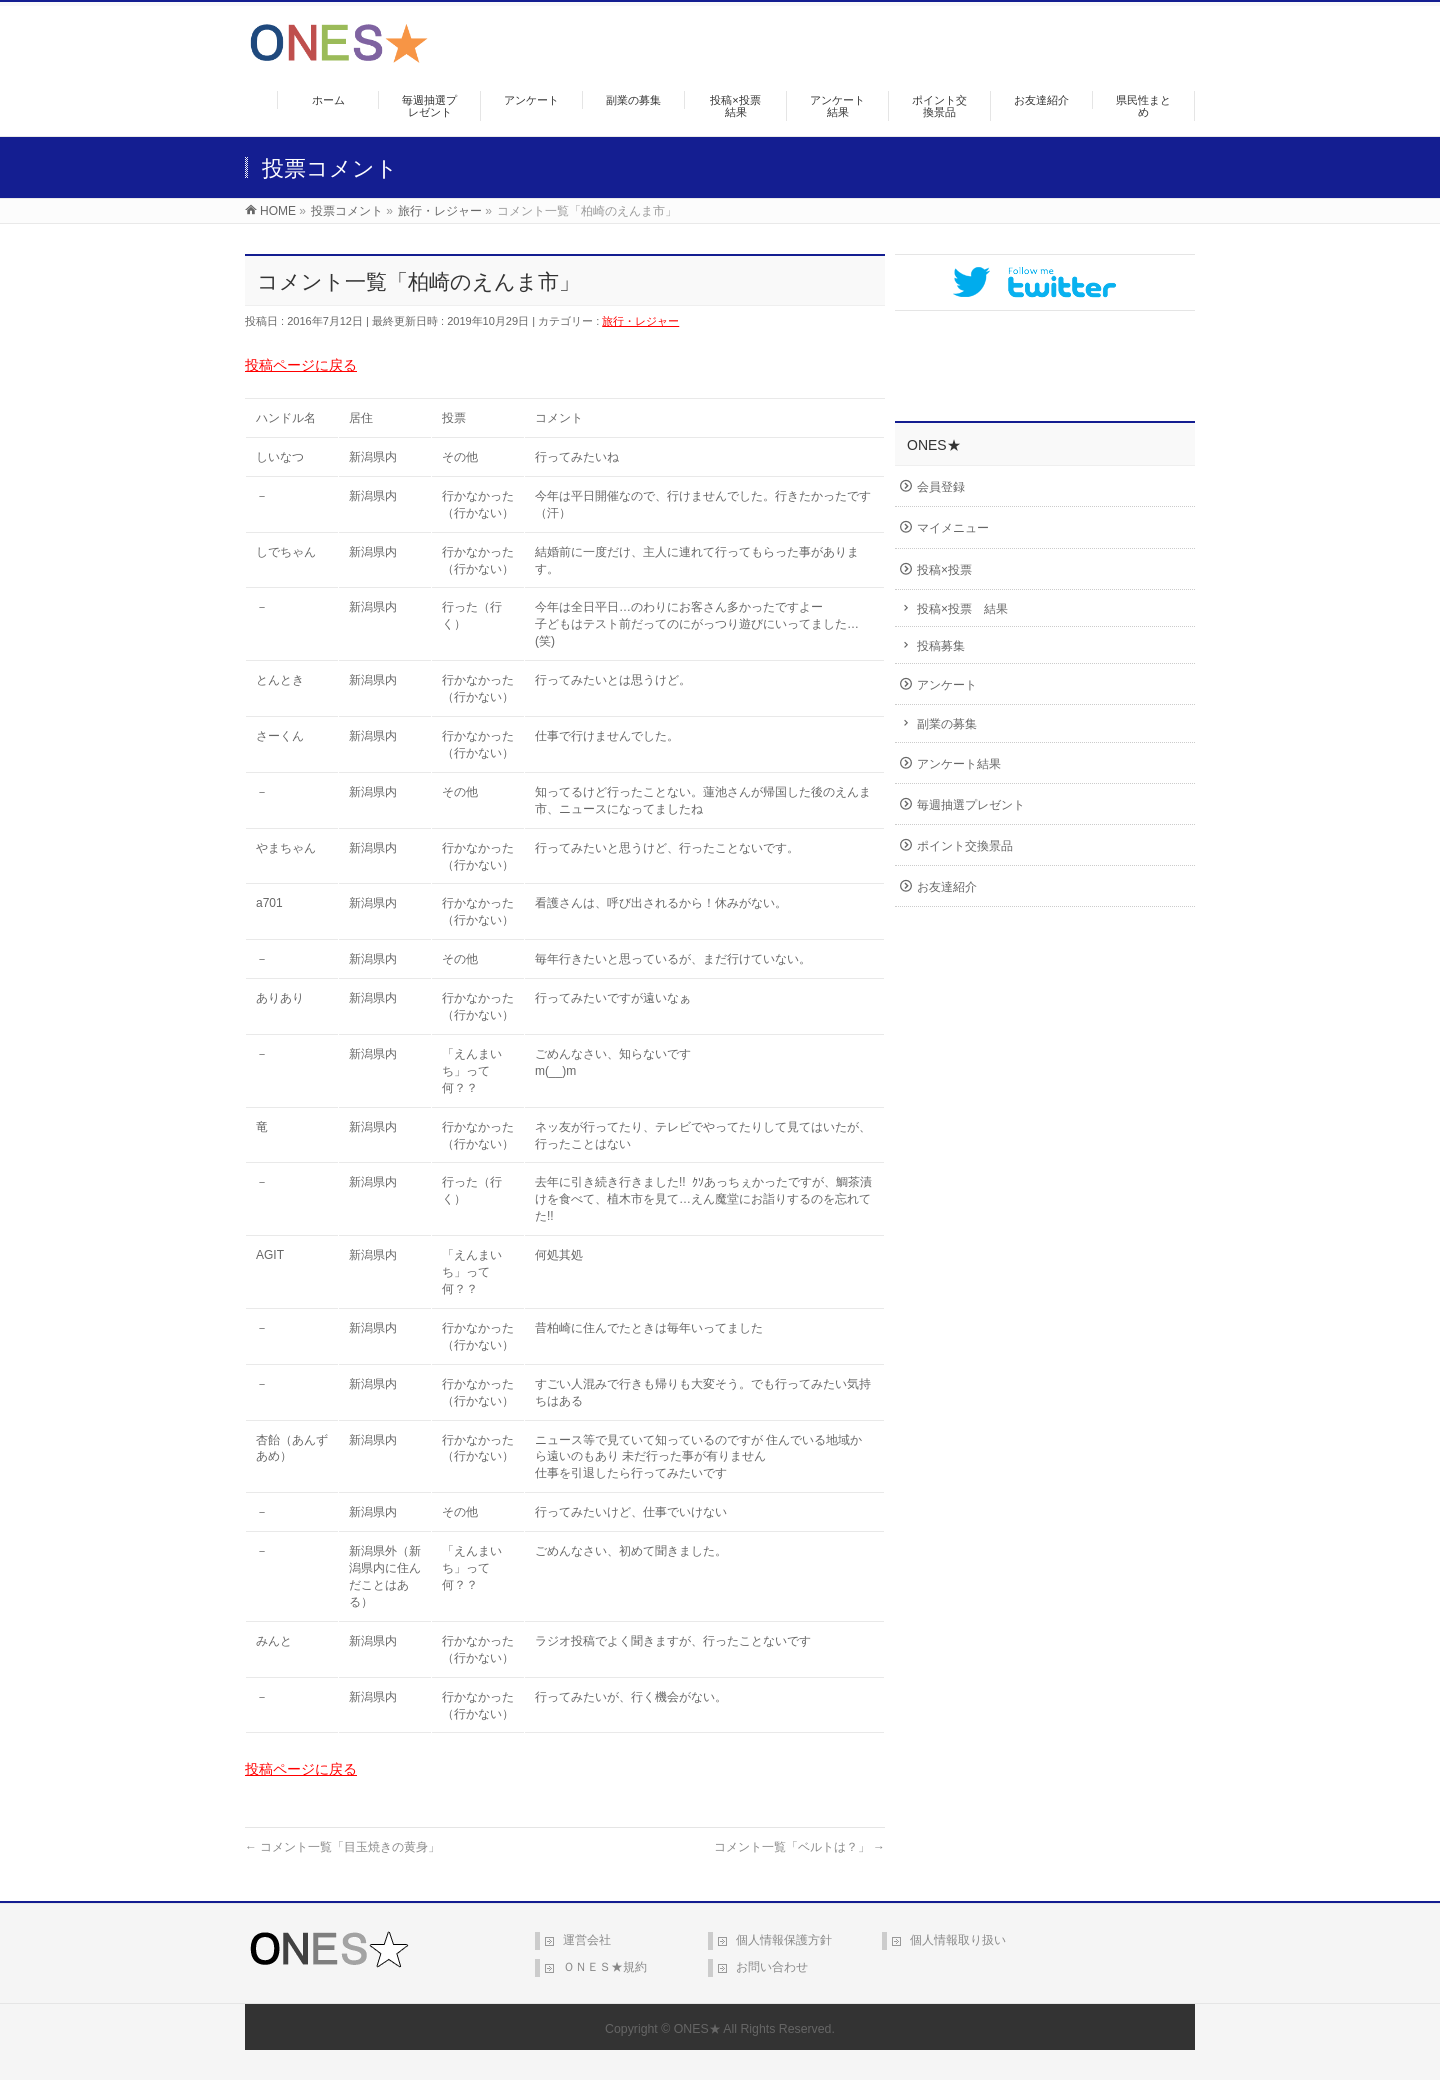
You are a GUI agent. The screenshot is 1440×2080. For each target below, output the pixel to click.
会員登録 (941, 487)
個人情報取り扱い (958, 1940)
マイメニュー (953, 528)
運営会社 (587, 1940)
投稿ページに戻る (301, 365)
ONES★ (697, 2029)
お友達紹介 (947, 887)
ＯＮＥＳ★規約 (605, 1967)
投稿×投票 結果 (962, 609)
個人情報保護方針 (784, 1940)
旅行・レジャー (640, 321)
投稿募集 (941, 646)
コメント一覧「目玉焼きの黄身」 (342, 1847)
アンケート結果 (959, 764)
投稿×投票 (944, 570)
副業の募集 (947, 724)
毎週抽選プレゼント (971, 805)
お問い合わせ (772, 1967)
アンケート (947, 685)
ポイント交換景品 (965, 846)
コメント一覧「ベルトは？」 (799, 1847)
